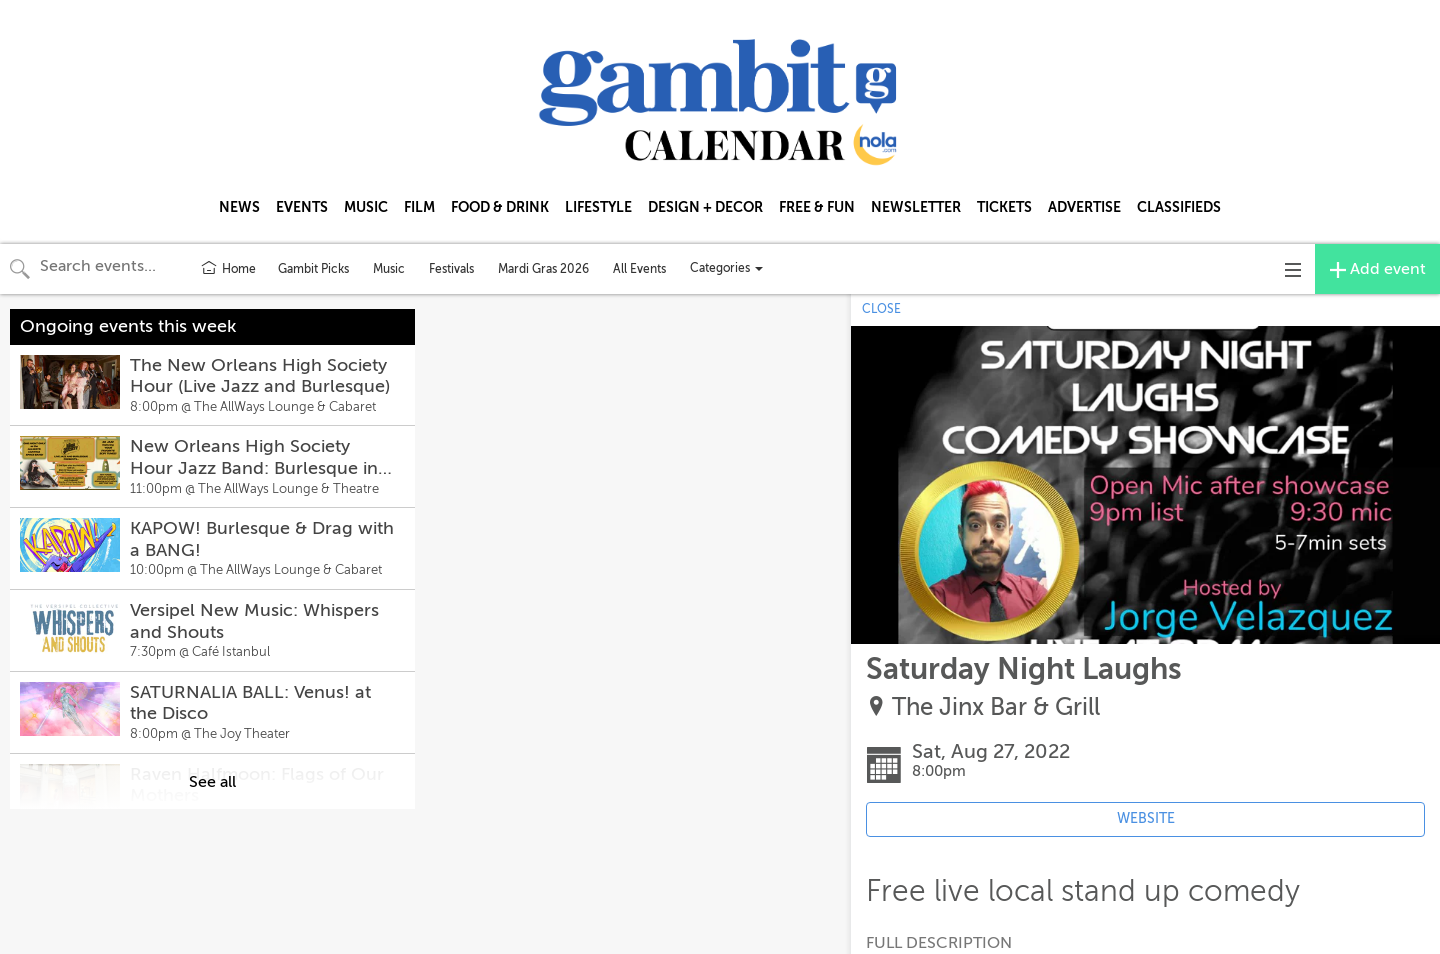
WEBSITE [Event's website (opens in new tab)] (1146, 818)
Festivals (451, 269)
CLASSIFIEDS (1179, 207)
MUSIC (366, 207)
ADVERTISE (1084, 207)
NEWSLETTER (916, 207)
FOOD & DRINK (500, 207)
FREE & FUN (817, 207)
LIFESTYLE (598, 207)
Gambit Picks (313, 269)
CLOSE (881, 309)
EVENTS (302, 207)
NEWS (239, 207)
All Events (639, 269)
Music (389, 269)
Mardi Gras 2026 (543, 269)
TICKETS (1004, 207)
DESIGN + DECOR (705, 207)
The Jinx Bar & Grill (996, 707)
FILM (419, 207)
